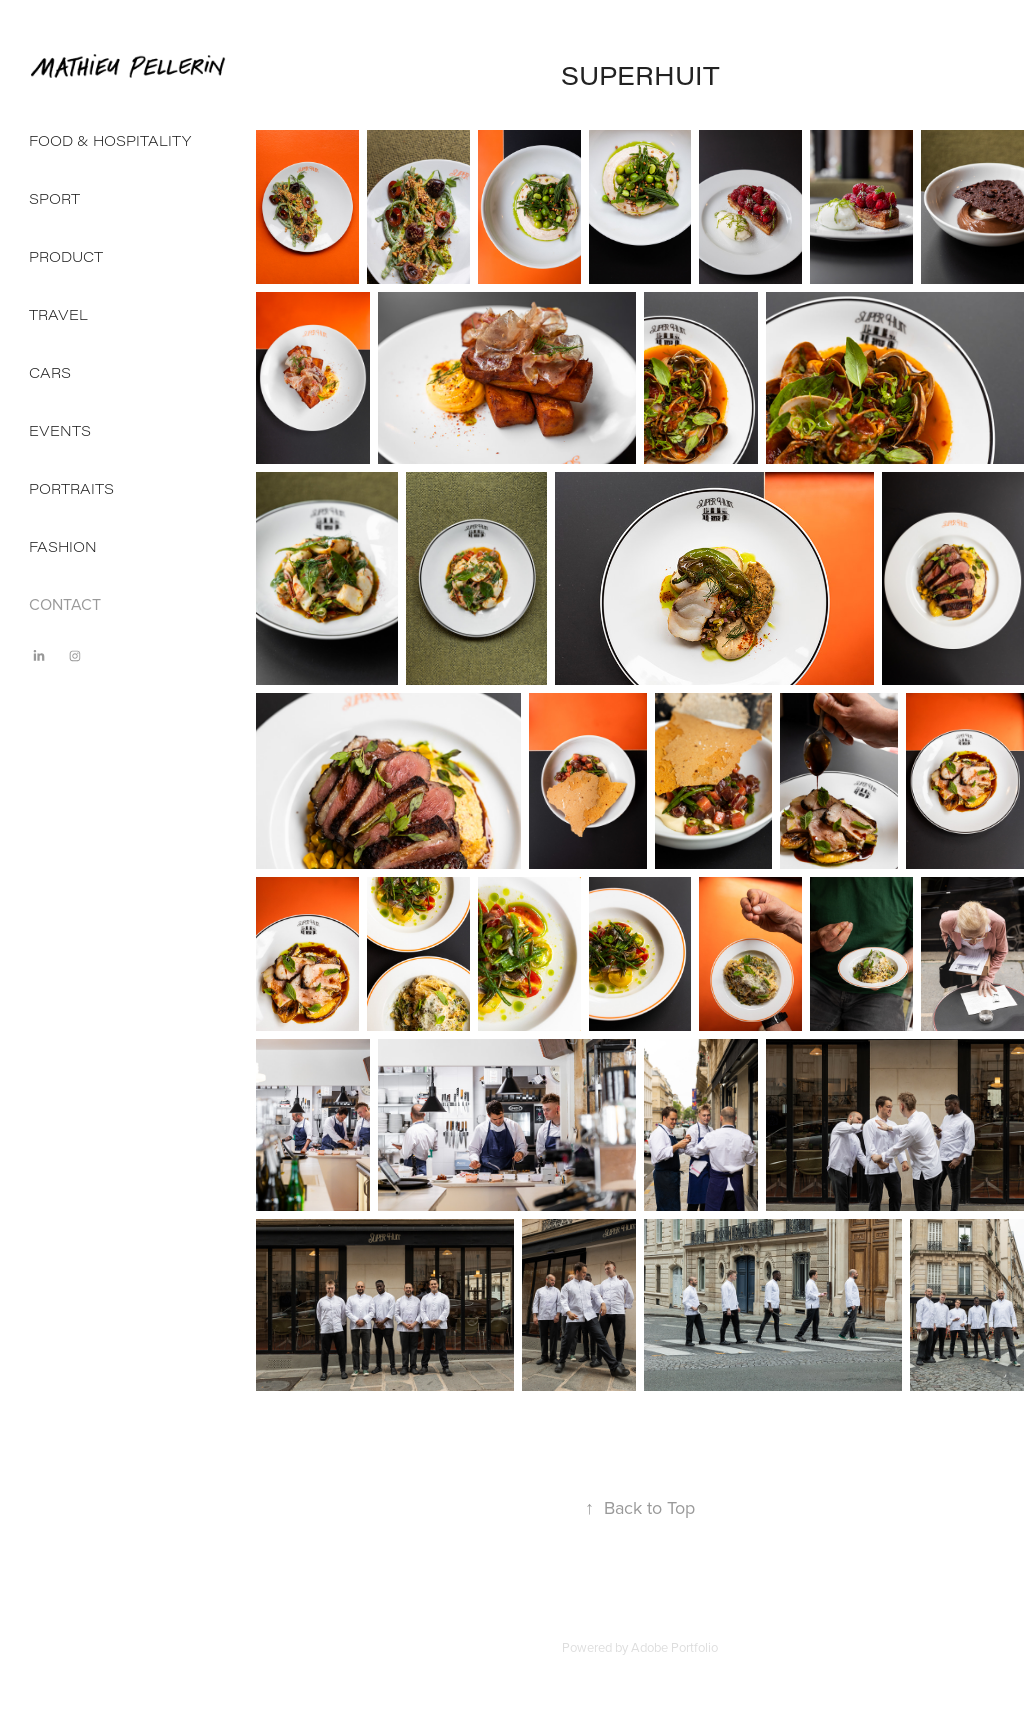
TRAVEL (58, 314)
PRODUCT (66, 256)
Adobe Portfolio (674, 1647)
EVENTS (60, 430)
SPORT (54, 198)
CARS (50, 372)
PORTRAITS (71, 488)
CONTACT (65, 604)
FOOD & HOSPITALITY (110, 140)
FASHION (63, 546)
